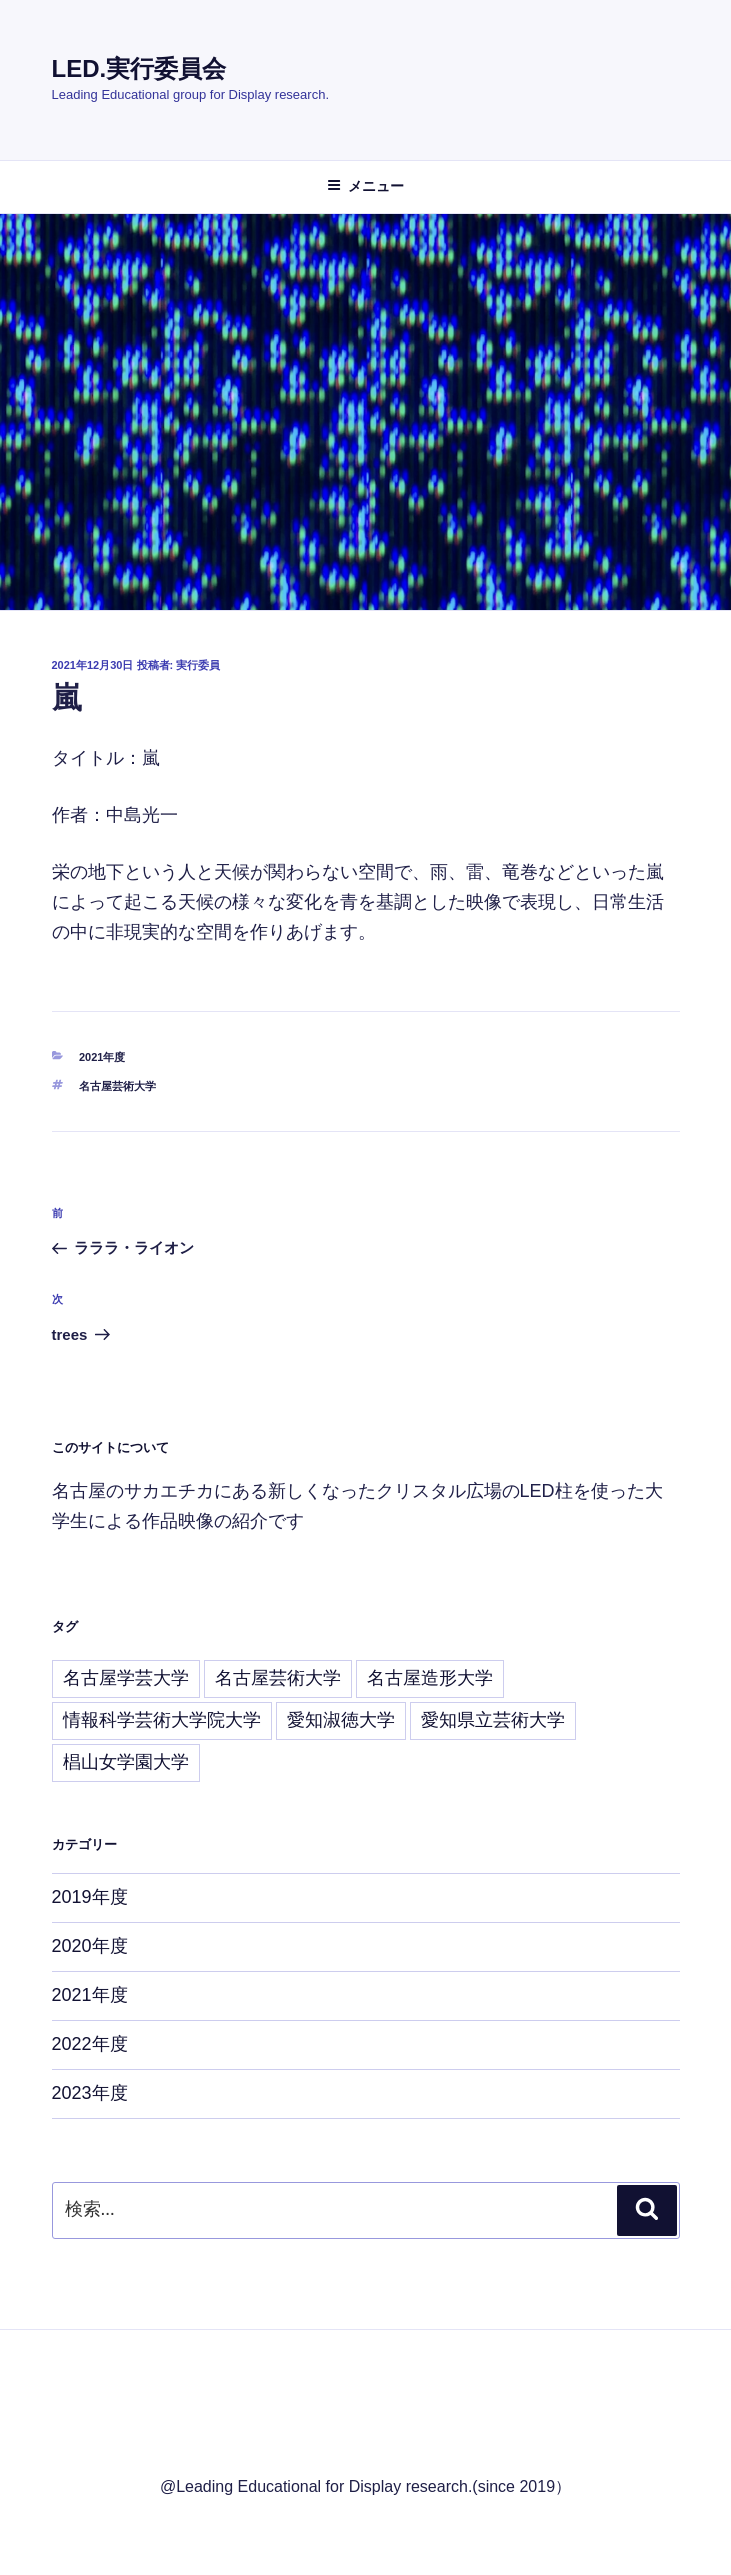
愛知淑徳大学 (341, 1720)
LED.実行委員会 (139, 68)
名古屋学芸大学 (126, 1678)
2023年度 (90, 2093)
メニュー (365, 186)
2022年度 (90, 2044)
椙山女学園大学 (126, 1762)
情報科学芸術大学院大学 (162, 1720)
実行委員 (198, 665)
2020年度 (90, 1946)
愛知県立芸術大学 (493, 1720)
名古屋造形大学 (430, 1678)
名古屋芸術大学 (117, 1086)
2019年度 (90, 1897)
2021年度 (102, 1057)
